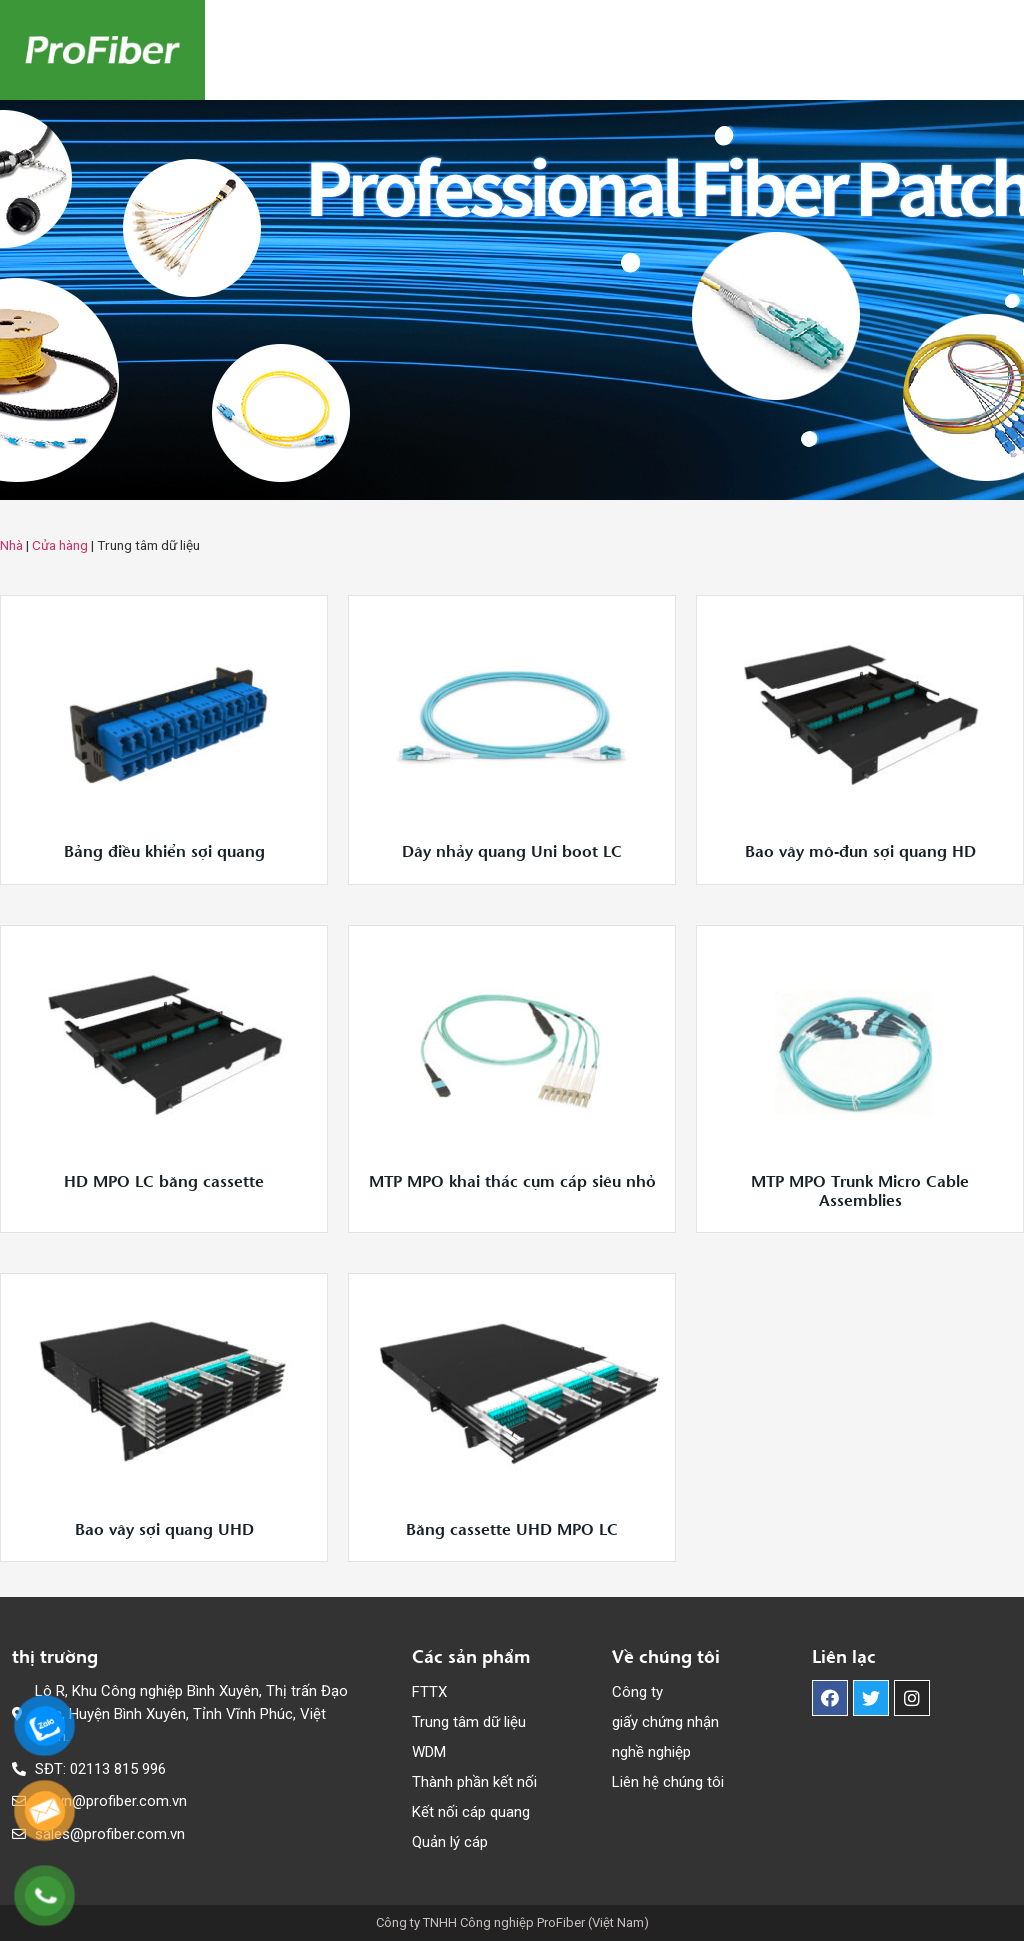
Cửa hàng (60, 545)
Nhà (11, 545)
